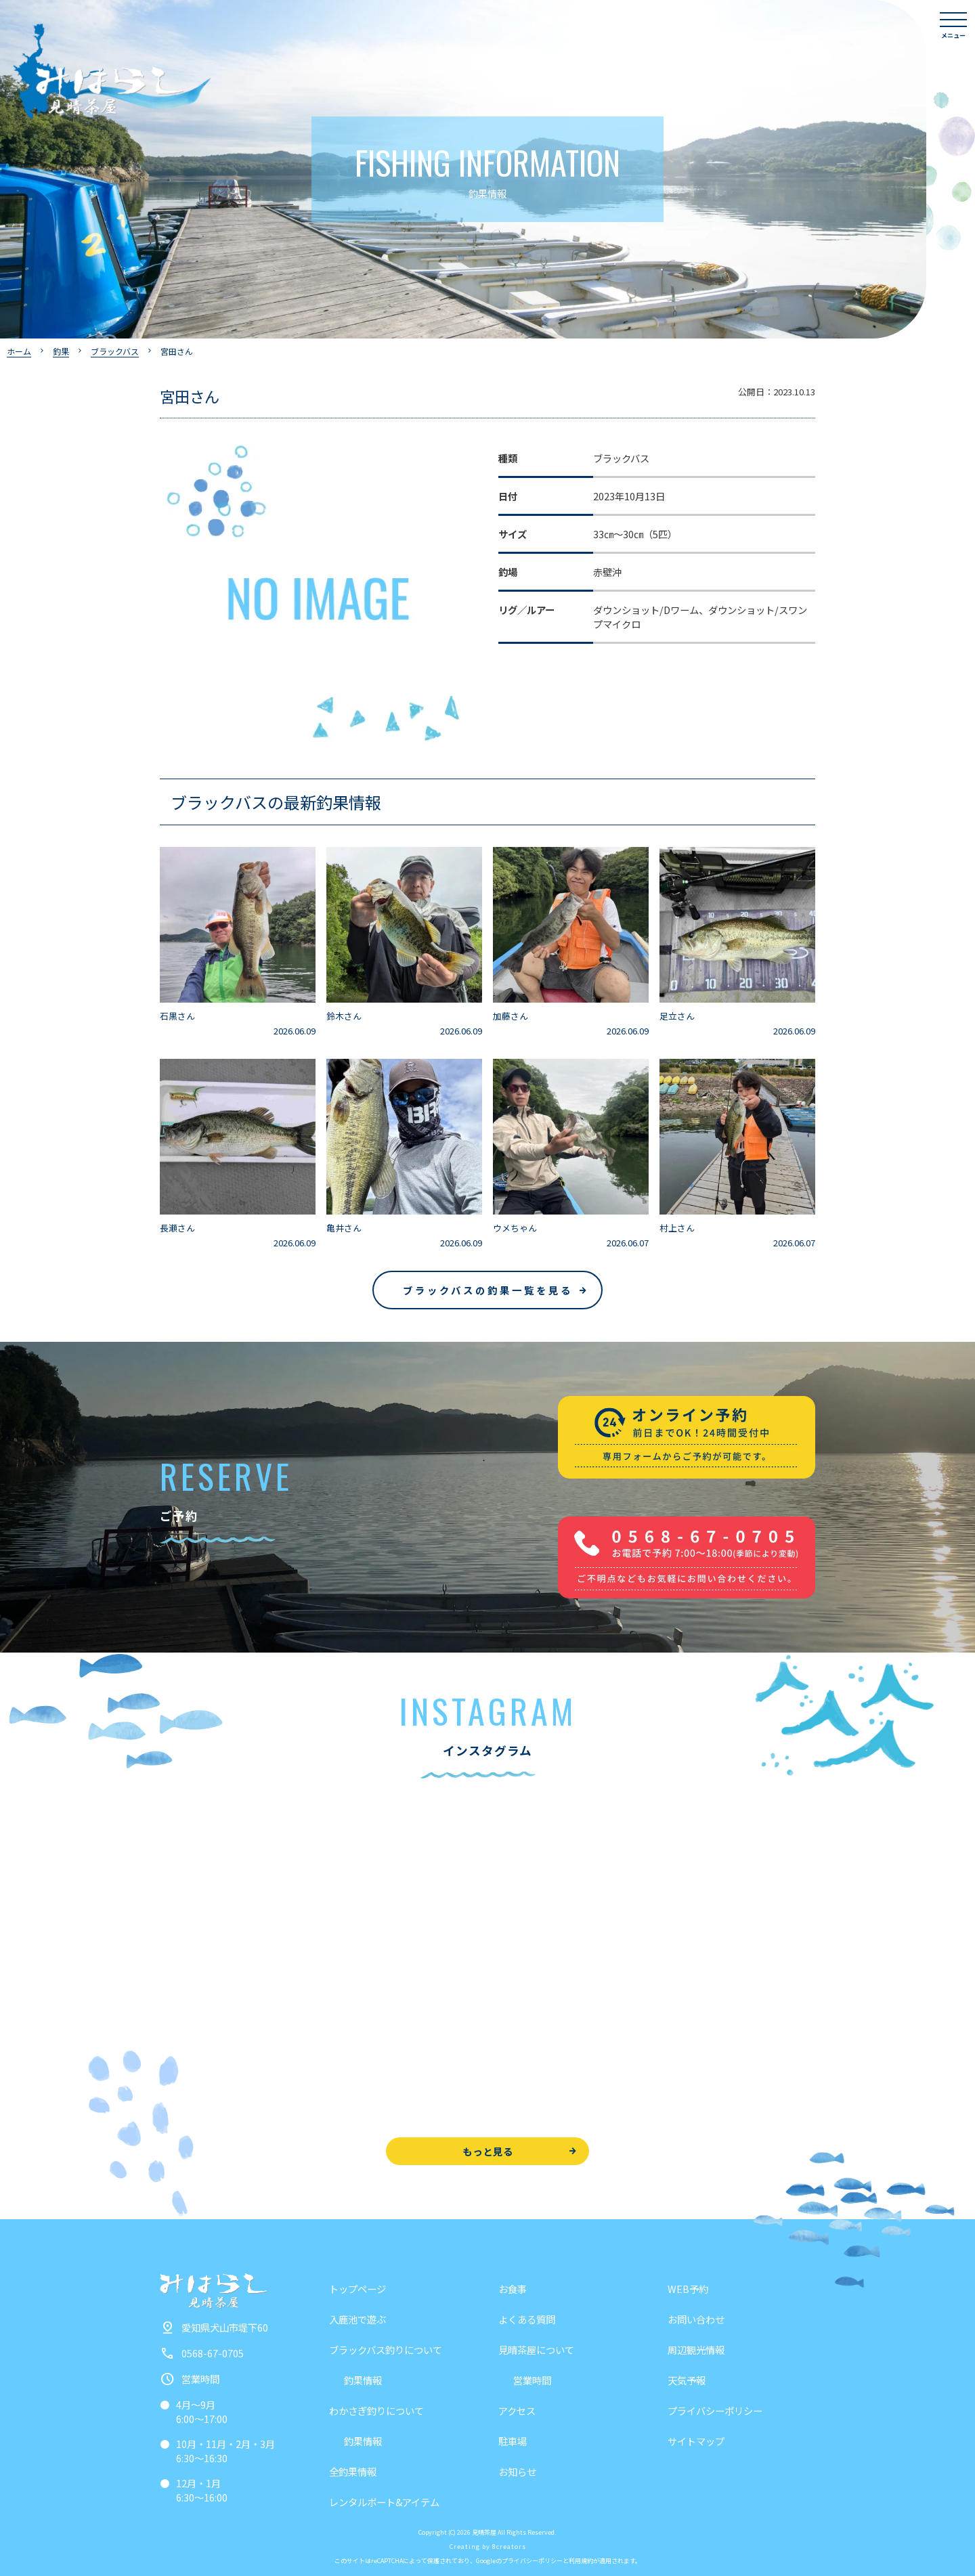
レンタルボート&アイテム (384, 2502)
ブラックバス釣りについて (385, 2349)
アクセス (517, 2410)
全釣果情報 (352, 2471)
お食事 (512, 2289)
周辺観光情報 (696, 2349)
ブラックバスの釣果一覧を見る (488, 1290)
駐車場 (512, 2441)
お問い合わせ (696, 2319)
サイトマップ (696, 2441)
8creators (509, 2546)
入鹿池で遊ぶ (357, 2319)
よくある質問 (526, 2319)
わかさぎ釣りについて (376, 2410)
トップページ (357, 2289)
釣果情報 (363, 2380)
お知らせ (517, 2471)
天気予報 (687, 2380)
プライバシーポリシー (715, 2410)
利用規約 (581, 2560)
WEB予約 (688, 2289)
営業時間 (532, 2380)
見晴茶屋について (536, 2349)
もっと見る (487, 2151)
